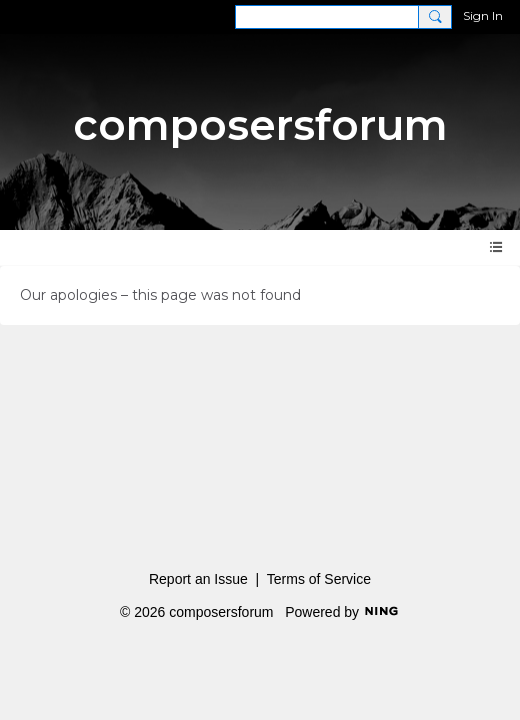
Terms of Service (319, 579)
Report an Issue (198, 579)
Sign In (483, 15)
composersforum (260, 125)
